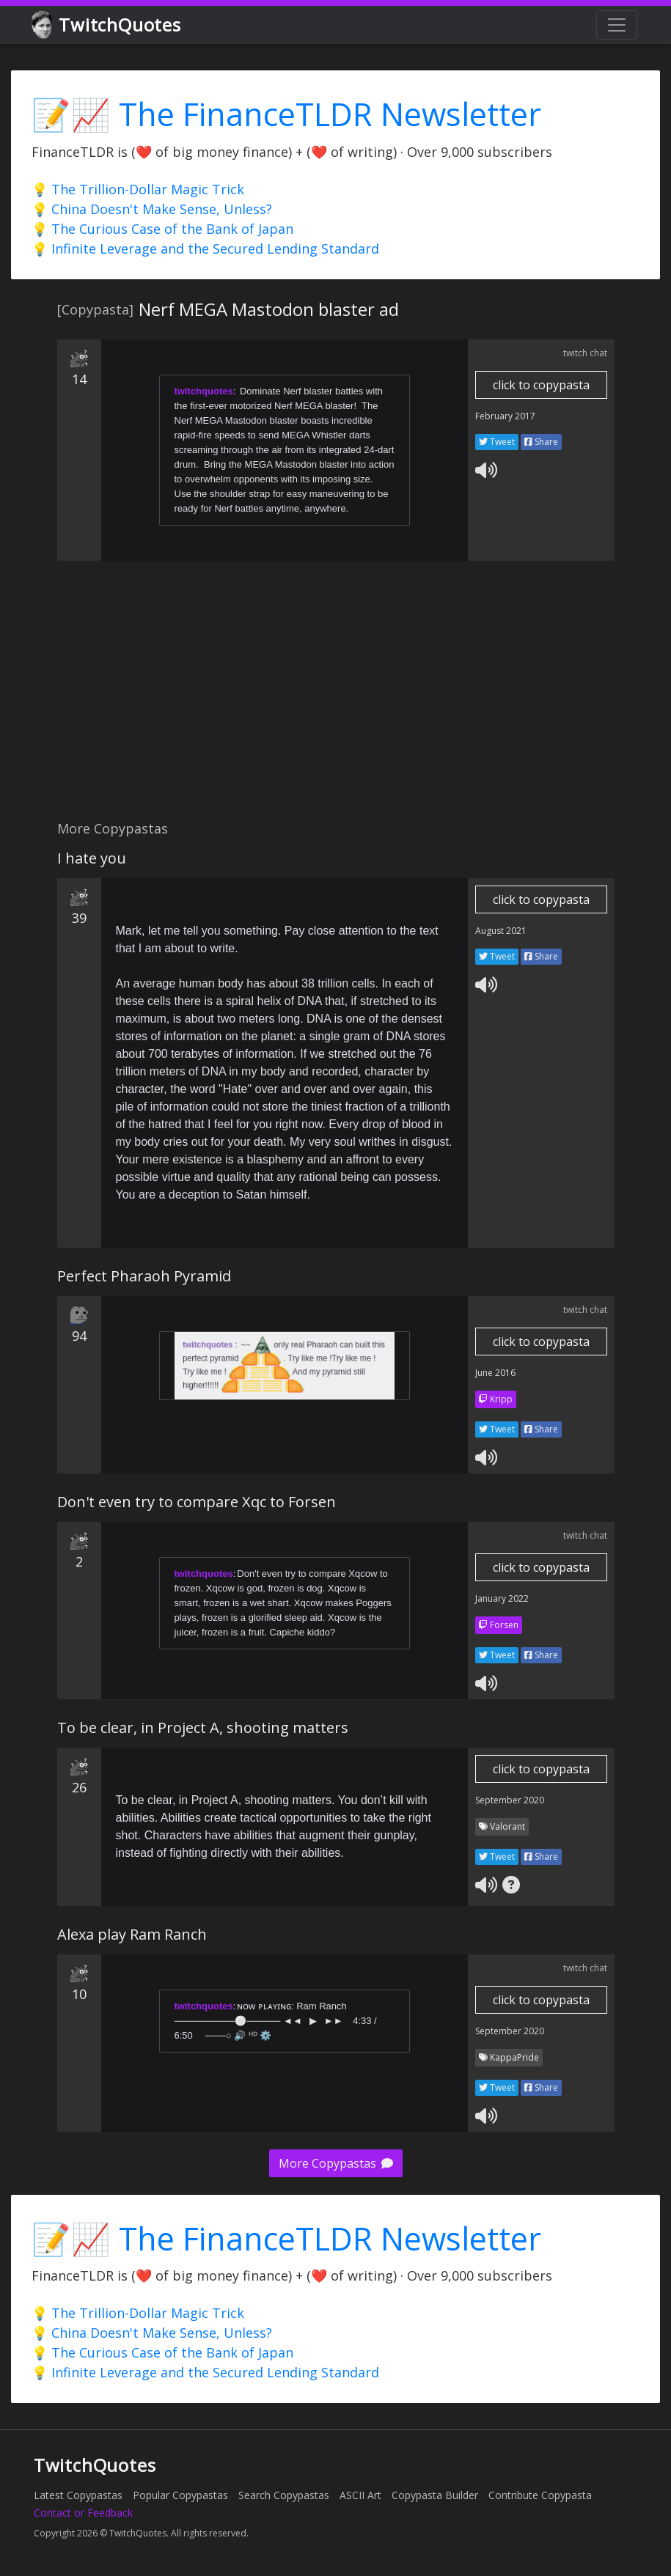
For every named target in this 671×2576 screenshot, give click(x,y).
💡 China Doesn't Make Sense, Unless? (152, 209)
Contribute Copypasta (540, 2495)
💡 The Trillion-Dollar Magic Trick (138, 189)
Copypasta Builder (435, 2495)
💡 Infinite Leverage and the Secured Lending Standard (205, 248)
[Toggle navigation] (616, 25)
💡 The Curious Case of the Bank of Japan (162, 229)
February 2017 (505, 416)
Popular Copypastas (180, 2495)
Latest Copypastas (78, 2495)
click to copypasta (541, 385)
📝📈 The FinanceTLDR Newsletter (286, 114)
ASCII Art (360, 2495)
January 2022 (502, 1598)
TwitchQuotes (107, 25)
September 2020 (509, 1800)
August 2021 (501, 930)
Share (541, 441)
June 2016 (495, 1372)
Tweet (497, 441)
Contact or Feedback (83, 2513)
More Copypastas (336, 2163)
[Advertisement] (299, 698)
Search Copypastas (283, 2495)
